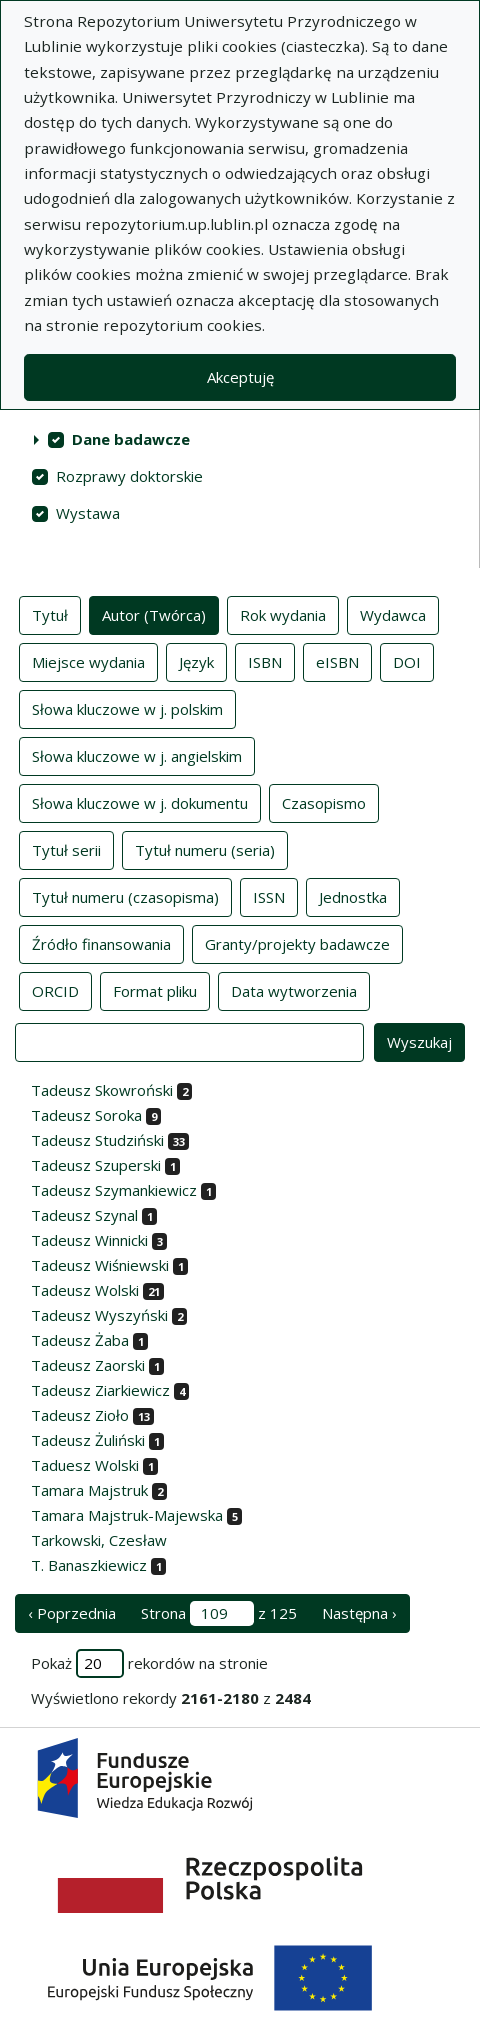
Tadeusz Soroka (86, 1115)
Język (196, 661)
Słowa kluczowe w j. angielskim (137, 755)
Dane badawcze (131, 439)
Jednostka (353, 896)
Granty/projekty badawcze (297, 943)
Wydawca (393, 614)
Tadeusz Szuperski (96, 1165)
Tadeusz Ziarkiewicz (100, 1390)
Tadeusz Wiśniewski (100, 1265)
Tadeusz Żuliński (88, 1440)
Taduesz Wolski (85, 1465)
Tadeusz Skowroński (102, 1090)
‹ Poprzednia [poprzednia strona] (72, 1613)
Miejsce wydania (88, 661)
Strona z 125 (219, 1613)
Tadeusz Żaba (80, 1340)
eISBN (337, 661)
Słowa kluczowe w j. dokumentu (140, 802)
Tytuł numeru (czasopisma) (125, 896)
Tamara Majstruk (89, 1490)
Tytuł (50, 614)
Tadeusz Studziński (97, 1140)
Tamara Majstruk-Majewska (127, 1515)
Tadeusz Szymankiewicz (114, 1190)
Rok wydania (283, 614)
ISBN (265, 661)
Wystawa (88, 513)
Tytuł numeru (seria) (205, 849)
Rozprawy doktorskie (129, 476)
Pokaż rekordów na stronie (149, 1663)
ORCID (55, 990)
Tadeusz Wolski (85, 1290)
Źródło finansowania (101, 943)
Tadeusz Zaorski (88, 1365)
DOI (407, 661)
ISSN (269, 896)
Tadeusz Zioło (80, 1415)
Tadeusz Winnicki (89, 1240)
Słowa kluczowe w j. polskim (127, 708)
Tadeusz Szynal (84, 1215)
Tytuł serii (66, 849)
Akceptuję (240, 377)
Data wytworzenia (294, 990)
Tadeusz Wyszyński (99, 1315)
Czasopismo (324, 802)
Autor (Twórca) (154, 614)
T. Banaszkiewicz (89, 1565)
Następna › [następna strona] (359, 1613)
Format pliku (155, 990)
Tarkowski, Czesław (99, 1540)
